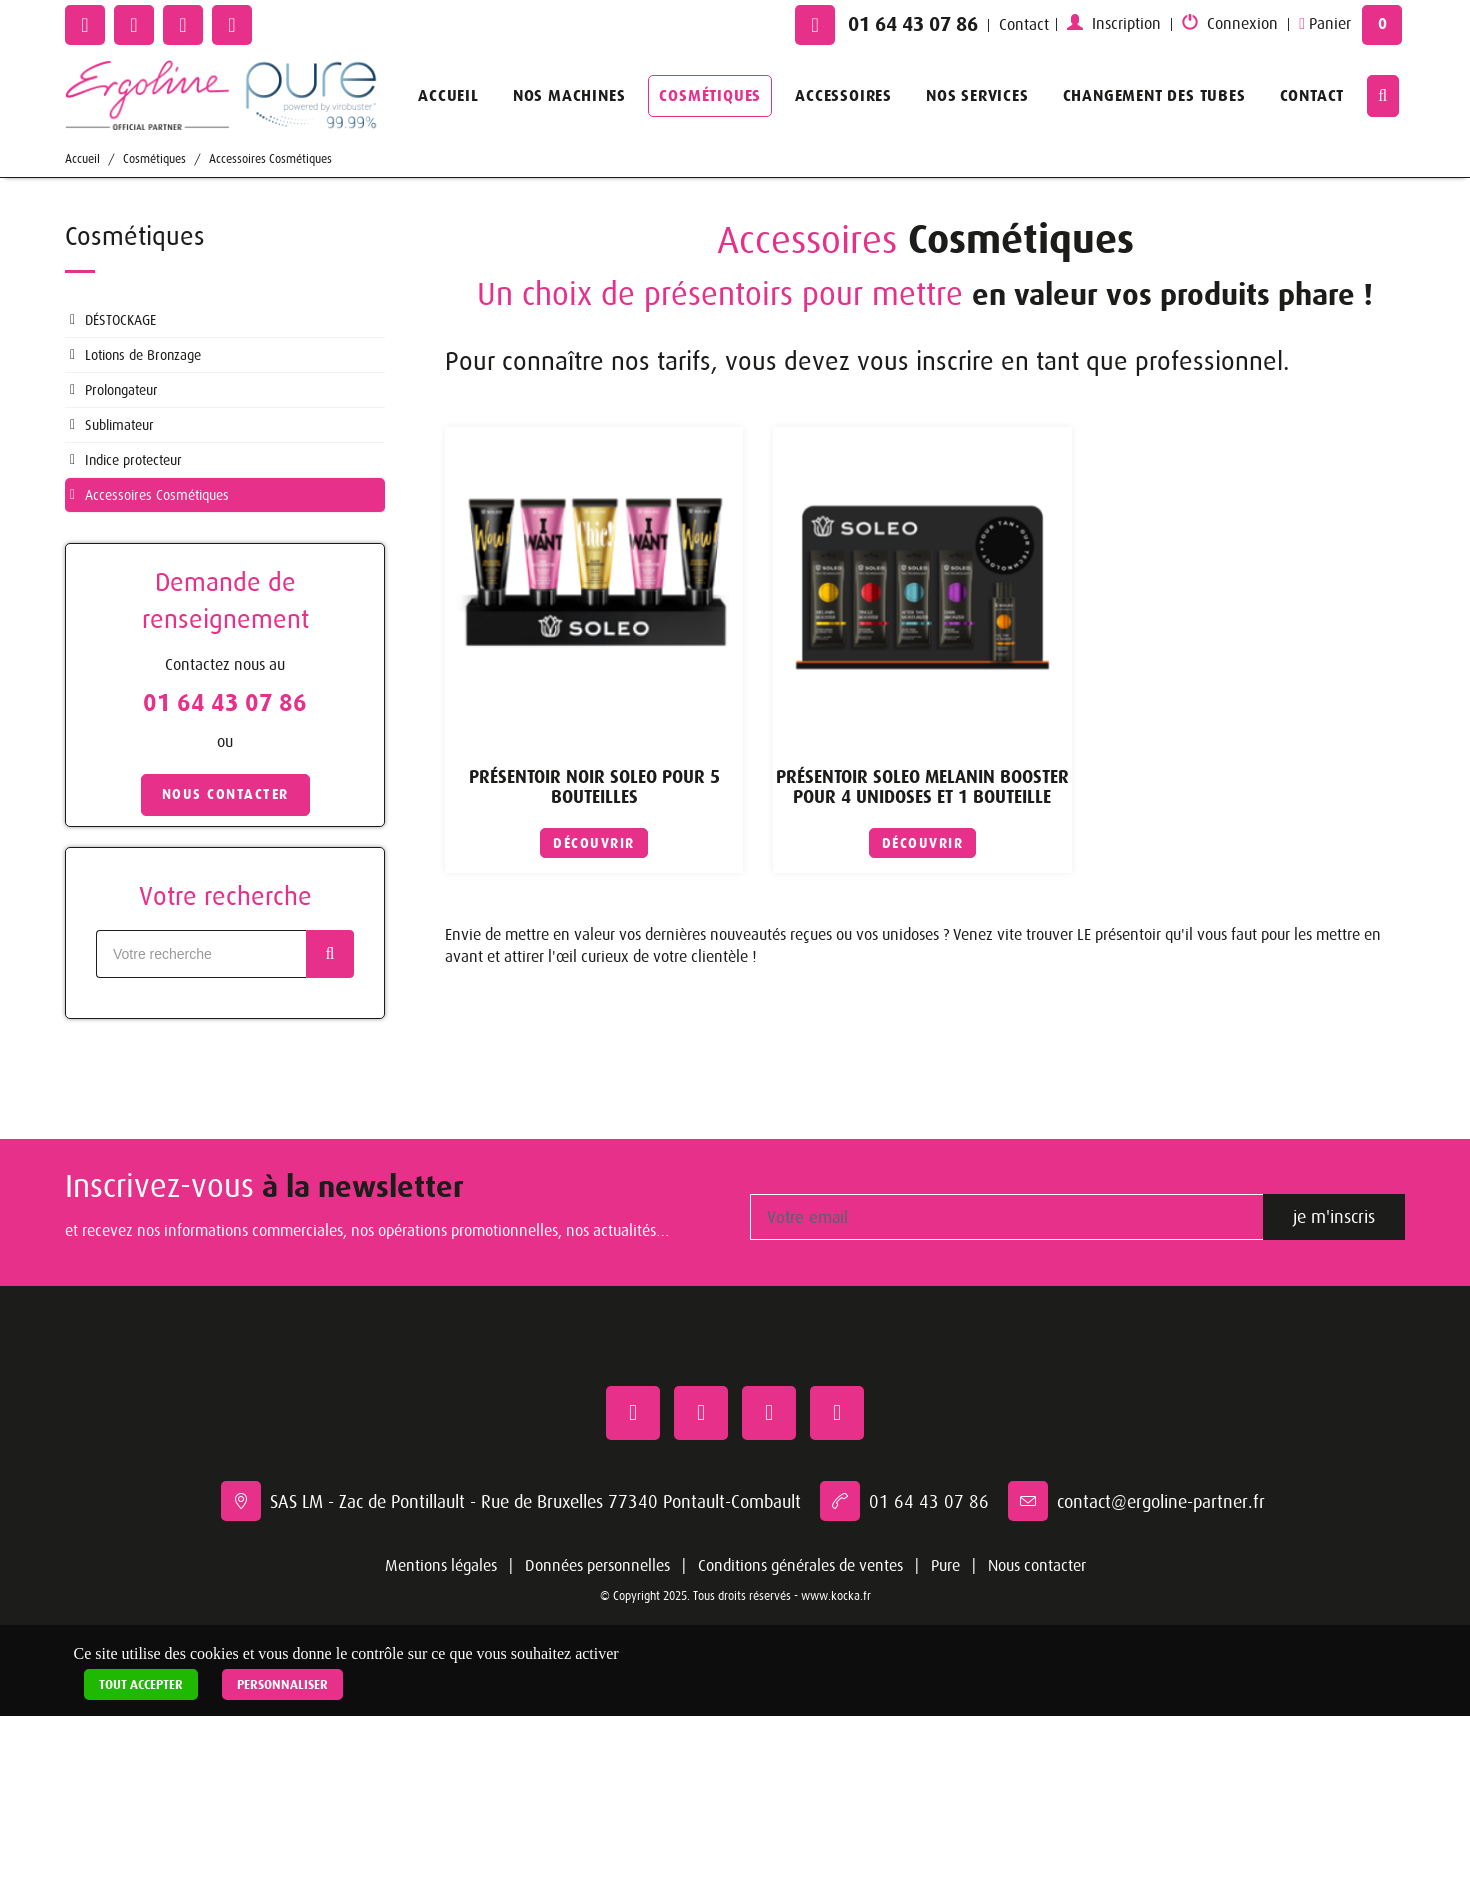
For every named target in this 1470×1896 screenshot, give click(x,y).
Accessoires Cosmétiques (270, 159)
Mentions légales (441, 1566)
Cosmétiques (710, 95)
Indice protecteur (133, 460)
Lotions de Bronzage (143, 355)
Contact (1024, 25)
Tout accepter (141, 1684)
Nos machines (569, 95)
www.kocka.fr (836, 1596)
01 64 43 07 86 (913, 24)
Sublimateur (119, 425)
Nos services (977, 95)
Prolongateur (121, 390)
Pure (945, 1566)
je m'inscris (1334, 1217)
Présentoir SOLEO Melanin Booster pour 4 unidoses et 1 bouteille (922, 787)
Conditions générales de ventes (800, 1566)
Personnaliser (282, 1684)
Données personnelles (597, 1566)
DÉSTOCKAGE (120, 320)
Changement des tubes (1154, 95)
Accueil (448, 95)
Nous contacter (1037, 1566)
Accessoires (843, 95)
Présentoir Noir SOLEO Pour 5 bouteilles (594, 787)
